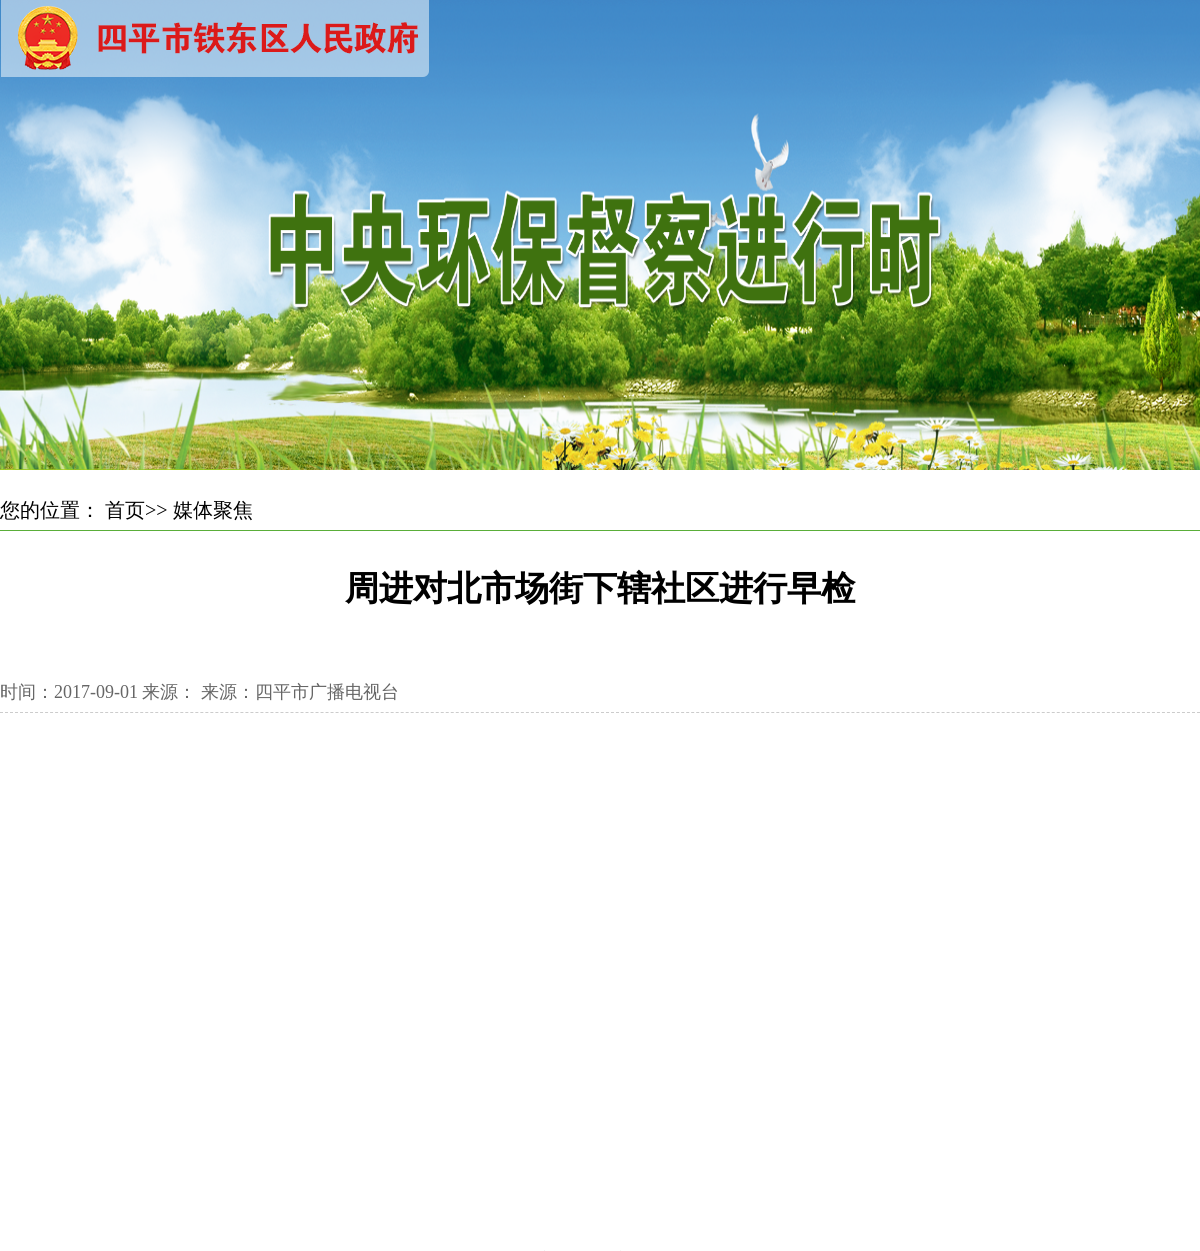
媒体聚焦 (213, 510)
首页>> (136, 510)
